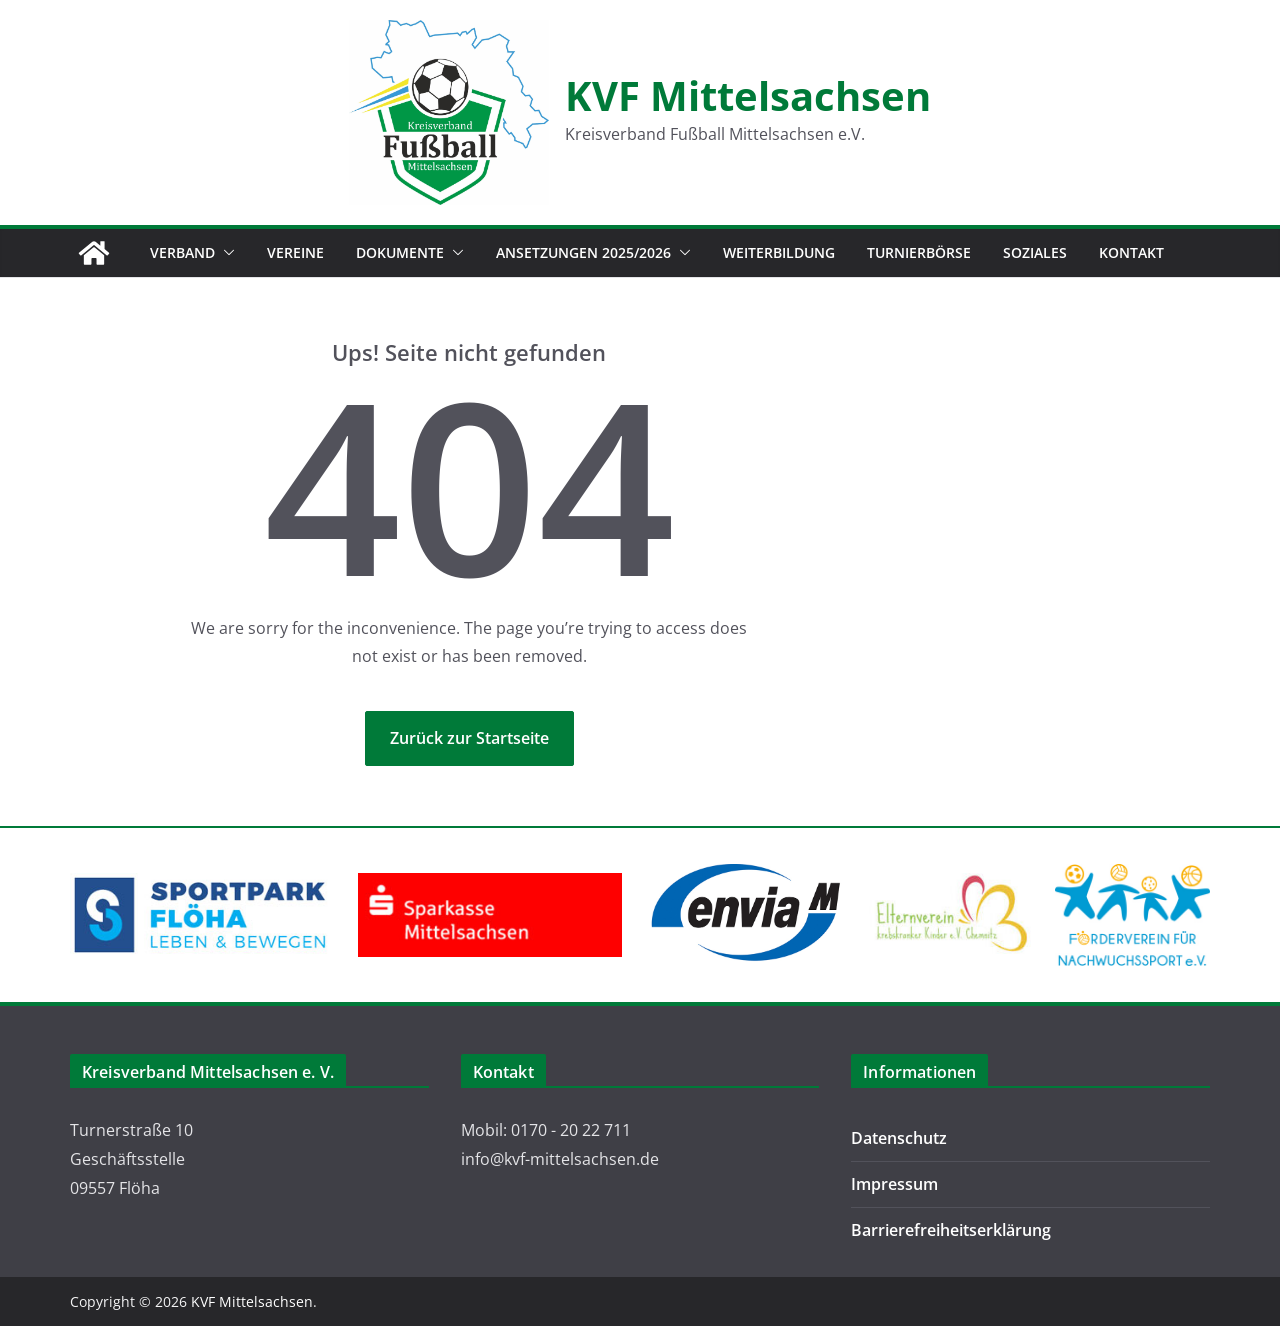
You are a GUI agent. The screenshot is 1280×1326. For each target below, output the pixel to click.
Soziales (1035, 252)
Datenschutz (899, 1138)
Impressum (894, 1184)
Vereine (295, 252)
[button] (225, 253)
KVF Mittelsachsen (748, 95)
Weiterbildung (779, 252)
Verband (182, 252)
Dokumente (400, 252)
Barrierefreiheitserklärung (951, 1230)
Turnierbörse (919, 252)
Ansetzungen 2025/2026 (583, 252)
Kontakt (1131, 252)
